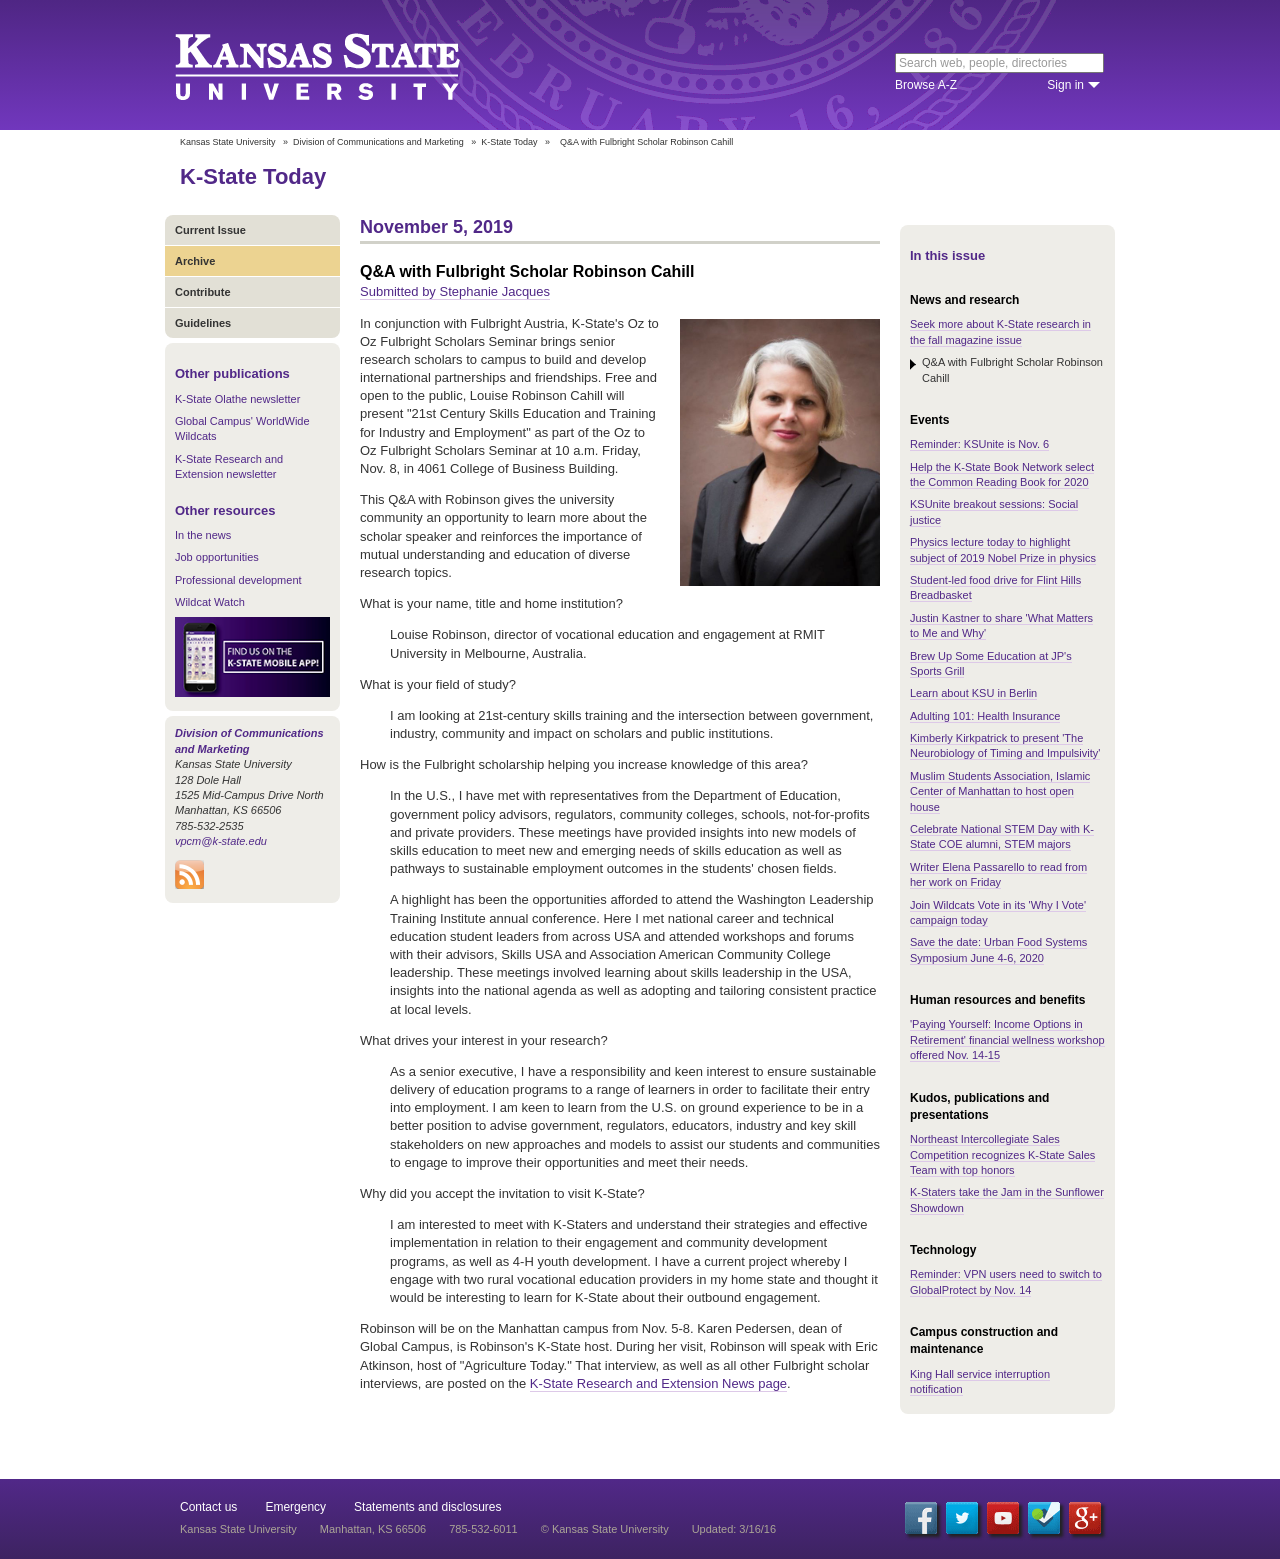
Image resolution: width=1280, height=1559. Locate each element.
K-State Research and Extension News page (658, 1383)
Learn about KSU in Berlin (973, 693)
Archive (195, 261)
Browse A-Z (926, 85)
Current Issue (210, 230)
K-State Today (509, 142)
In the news (203, 535)
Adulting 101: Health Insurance (985, 716)
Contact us (208, 1507)
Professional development (238, 580)
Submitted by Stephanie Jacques (455, 291)
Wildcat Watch (210, 602)
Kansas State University (342, 65)
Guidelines (203, 323)
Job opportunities (217, 557)
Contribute (203, 292)
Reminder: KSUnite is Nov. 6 (979, 444)
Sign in (1065, 85)
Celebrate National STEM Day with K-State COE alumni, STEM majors (1002, 836)
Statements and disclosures (427, 1507)
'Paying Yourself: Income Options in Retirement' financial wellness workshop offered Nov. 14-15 (1007, 1039)
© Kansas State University (605, 1529)
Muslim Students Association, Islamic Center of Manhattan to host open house (1000, 791)
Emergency (295, 1507)
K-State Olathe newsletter (237, 399)
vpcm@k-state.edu (221, 841)
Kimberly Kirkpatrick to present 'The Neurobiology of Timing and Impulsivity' (1005, 745)
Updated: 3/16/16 (734, 1529)
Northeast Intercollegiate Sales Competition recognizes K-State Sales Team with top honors (1002, 1154)
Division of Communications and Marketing (378, 142)
